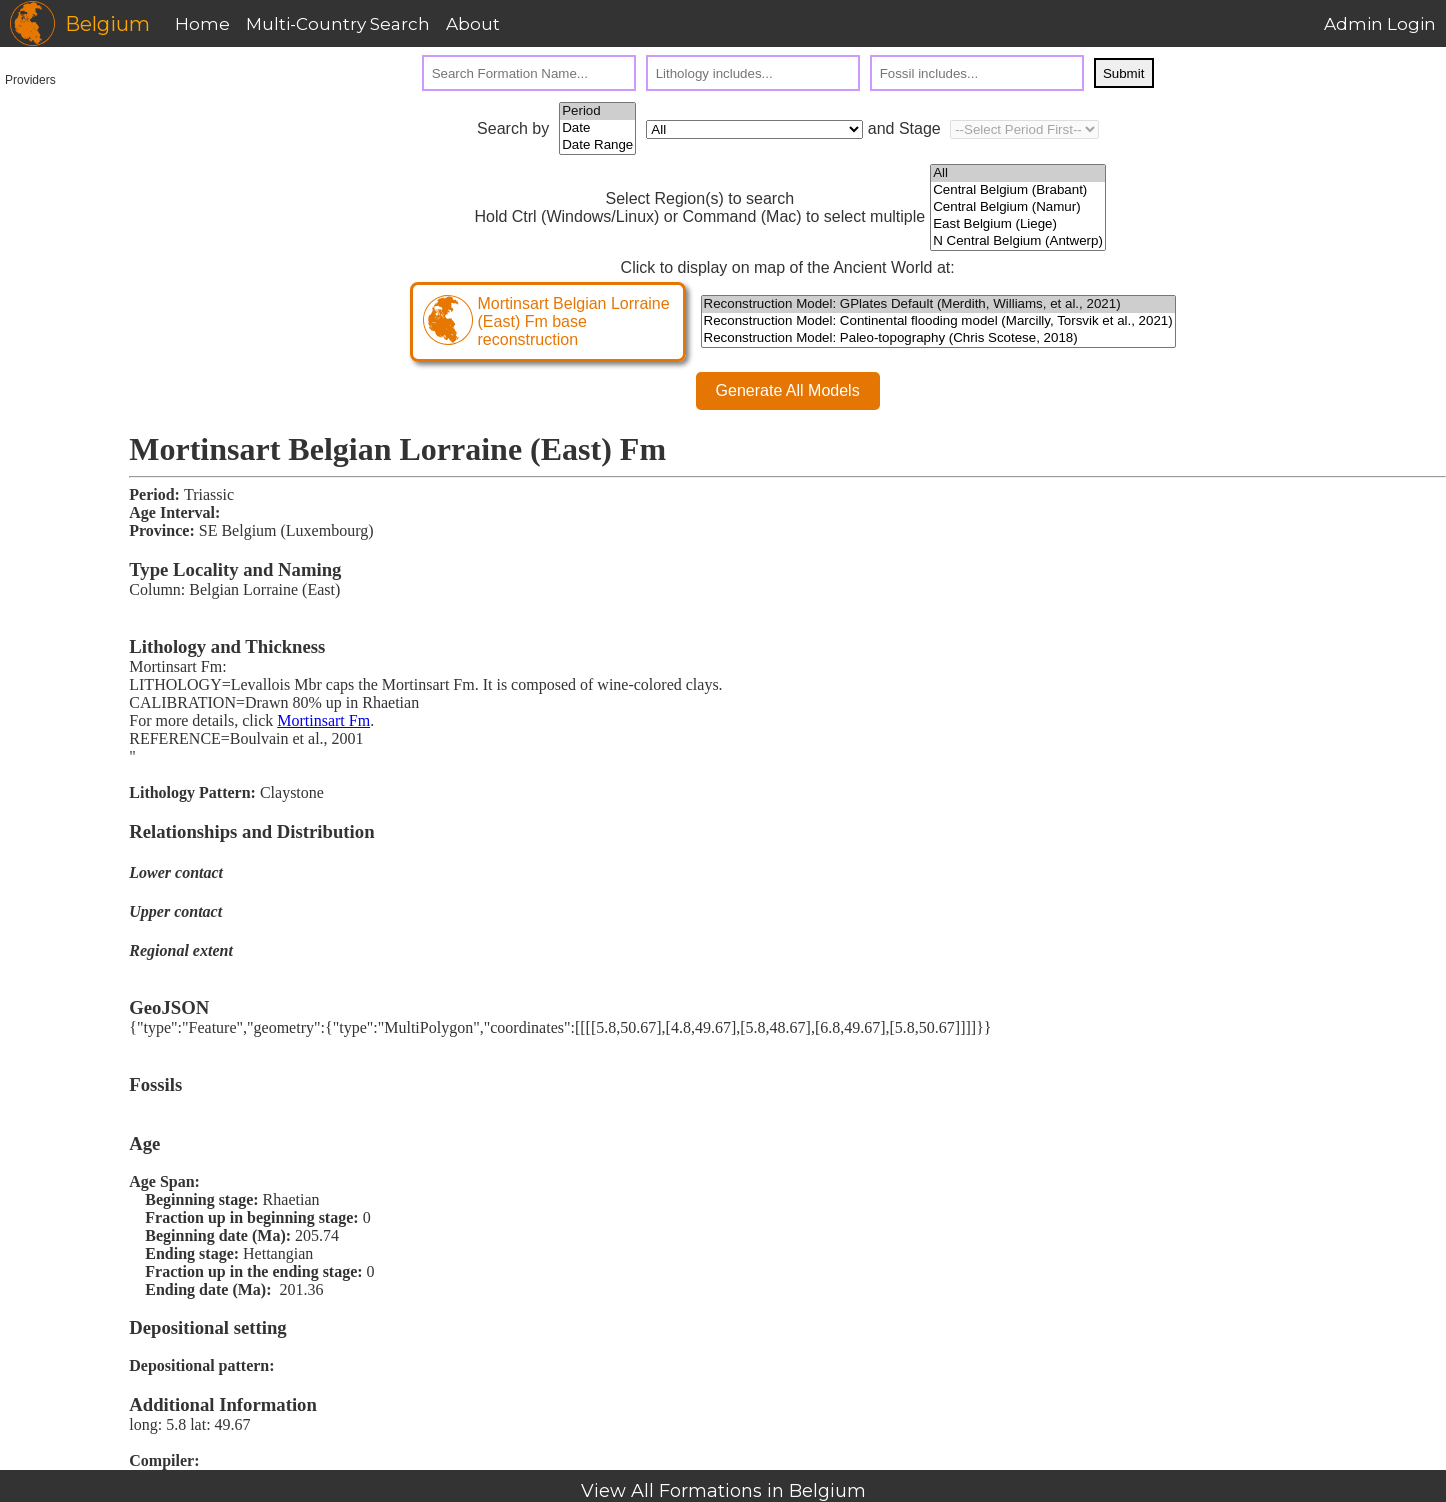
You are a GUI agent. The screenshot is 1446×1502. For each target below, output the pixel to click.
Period (597, 111)
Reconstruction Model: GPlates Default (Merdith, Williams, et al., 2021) (938, 304)
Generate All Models (788, 390)
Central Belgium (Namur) (1018, 207)
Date (597, 128)
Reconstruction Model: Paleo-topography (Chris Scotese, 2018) (938, 338)
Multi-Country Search (338, 24)
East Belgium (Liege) (1018, 224)
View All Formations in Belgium (723, 1491)
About (473, 24)
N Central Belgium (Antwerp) (1018, 241)
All (1018, 173)
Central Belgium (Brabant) (1018, 190)
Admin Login (1380, 24)
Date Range (597, 145)
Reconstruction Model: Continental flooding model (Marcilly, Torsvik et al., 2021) (938, 321)
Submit (1123, 73)
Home (202, 24)
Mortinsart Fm (323, 720)
